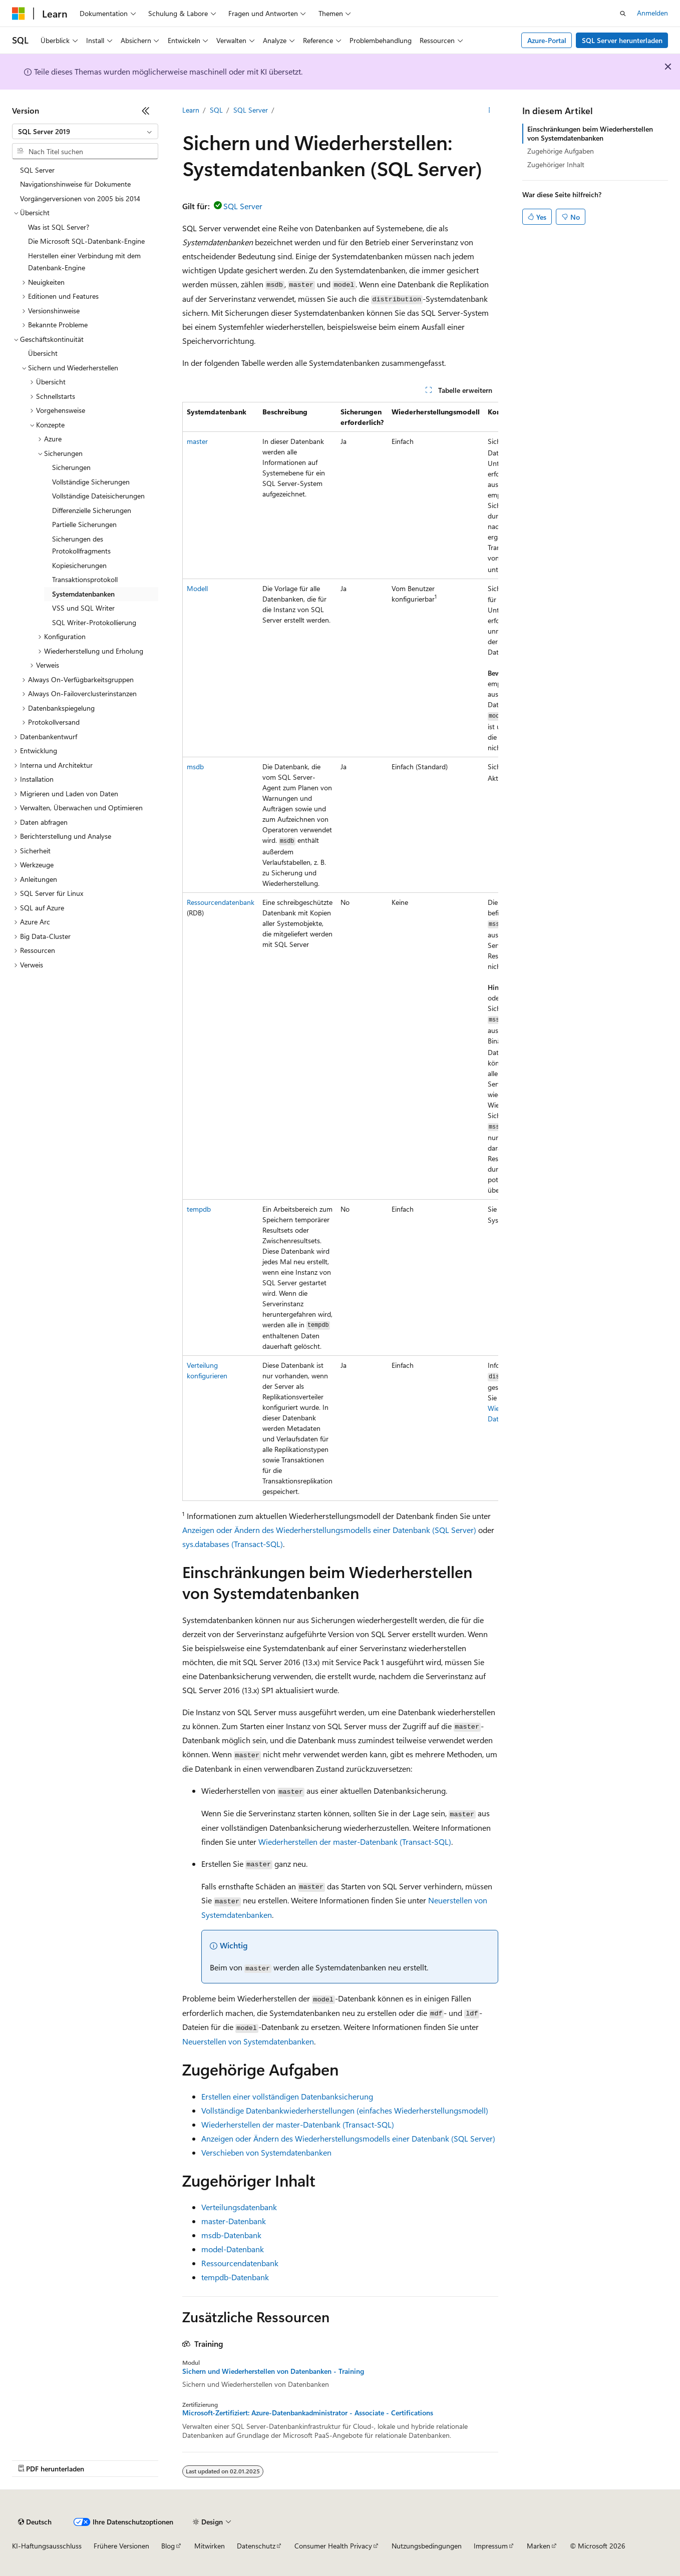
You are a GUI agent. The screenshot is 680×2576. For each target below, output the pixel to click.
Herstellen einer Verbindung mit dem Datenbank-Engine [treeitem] (84, 262)
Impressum (491, 2545)
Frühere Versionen (121, 2545)
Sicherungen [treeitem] (71, 467)
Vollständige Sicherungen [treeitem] (91, 481)
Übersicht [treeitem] (43, 353)
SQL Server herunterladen (622, 40)
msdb (195, 766)
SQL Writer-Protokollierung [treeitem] (94, 622)
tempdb (199, 1209)
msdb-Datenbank (231, 2235)
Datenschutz (256, 2545)
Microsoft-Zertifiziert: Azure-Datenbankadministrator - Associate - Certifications (307, 2412)
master (197, 441)
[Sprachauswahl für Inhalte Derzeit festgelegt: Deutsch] (35, 2522)
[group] (340, 951)
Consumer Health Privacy (333, 2545)
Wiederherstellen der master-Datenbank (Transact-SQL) (354, 1841)
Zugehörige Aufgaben (560, 151)
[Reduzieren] (145, 111)
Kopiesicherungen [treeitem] (79, 565)
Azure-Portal (546, 40)
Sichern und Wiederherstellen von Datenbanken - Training (273, 2371)
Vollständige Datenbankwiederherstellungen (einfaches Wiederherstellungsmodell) (344, 2110)
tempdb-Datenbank (235, 2277)
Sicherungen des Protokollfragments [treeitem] (81, 545)
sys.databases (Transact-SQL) (232, 1543)
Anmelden (652, 13)
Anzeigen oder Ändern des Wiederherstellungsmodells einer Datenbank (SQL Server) (329, 1529)
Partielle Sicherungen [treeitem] (84, 524)
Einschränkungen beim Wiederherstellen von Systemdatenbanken (590, 133)
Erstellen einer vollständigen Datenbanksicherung (287, 2096)
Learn (190, 110)
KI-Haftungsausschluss (47, 2545)
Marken (538, 2545)
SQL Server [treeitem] (37, 170)
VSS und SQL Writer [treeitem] (83, 608)
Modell (197, 588)
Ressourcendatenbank (220, 902)
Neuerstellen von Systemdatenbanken (248, 2041)
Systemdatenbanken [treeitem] (83, 594)
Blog (168, 2545)
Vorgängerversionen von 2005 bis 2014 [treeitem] (80, 198)
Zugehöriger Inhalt (555, 164)
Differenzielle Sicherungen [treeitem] (91, 510)
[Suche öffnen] (623, 14)
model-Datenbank (232, 2249)
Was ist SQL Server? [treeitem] (58, 227)
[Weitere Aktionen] (489, 111)
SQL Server (250, 110)
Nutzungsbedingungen (427, 2545)
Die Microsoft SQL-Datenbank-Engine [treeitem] (86, 241)
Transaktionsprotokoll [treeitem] (85, 579)
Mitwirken (209, 2545)
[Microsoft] (18, 13)
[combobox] (85, 132)
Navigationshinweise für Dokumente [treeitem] (75, 184)
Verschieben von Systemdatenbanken (266, 2152)
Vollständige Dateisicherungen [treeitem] (98, 495)
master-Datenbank (233, 2221)
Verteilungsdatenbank (239, 2207)
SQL (216, 110)
